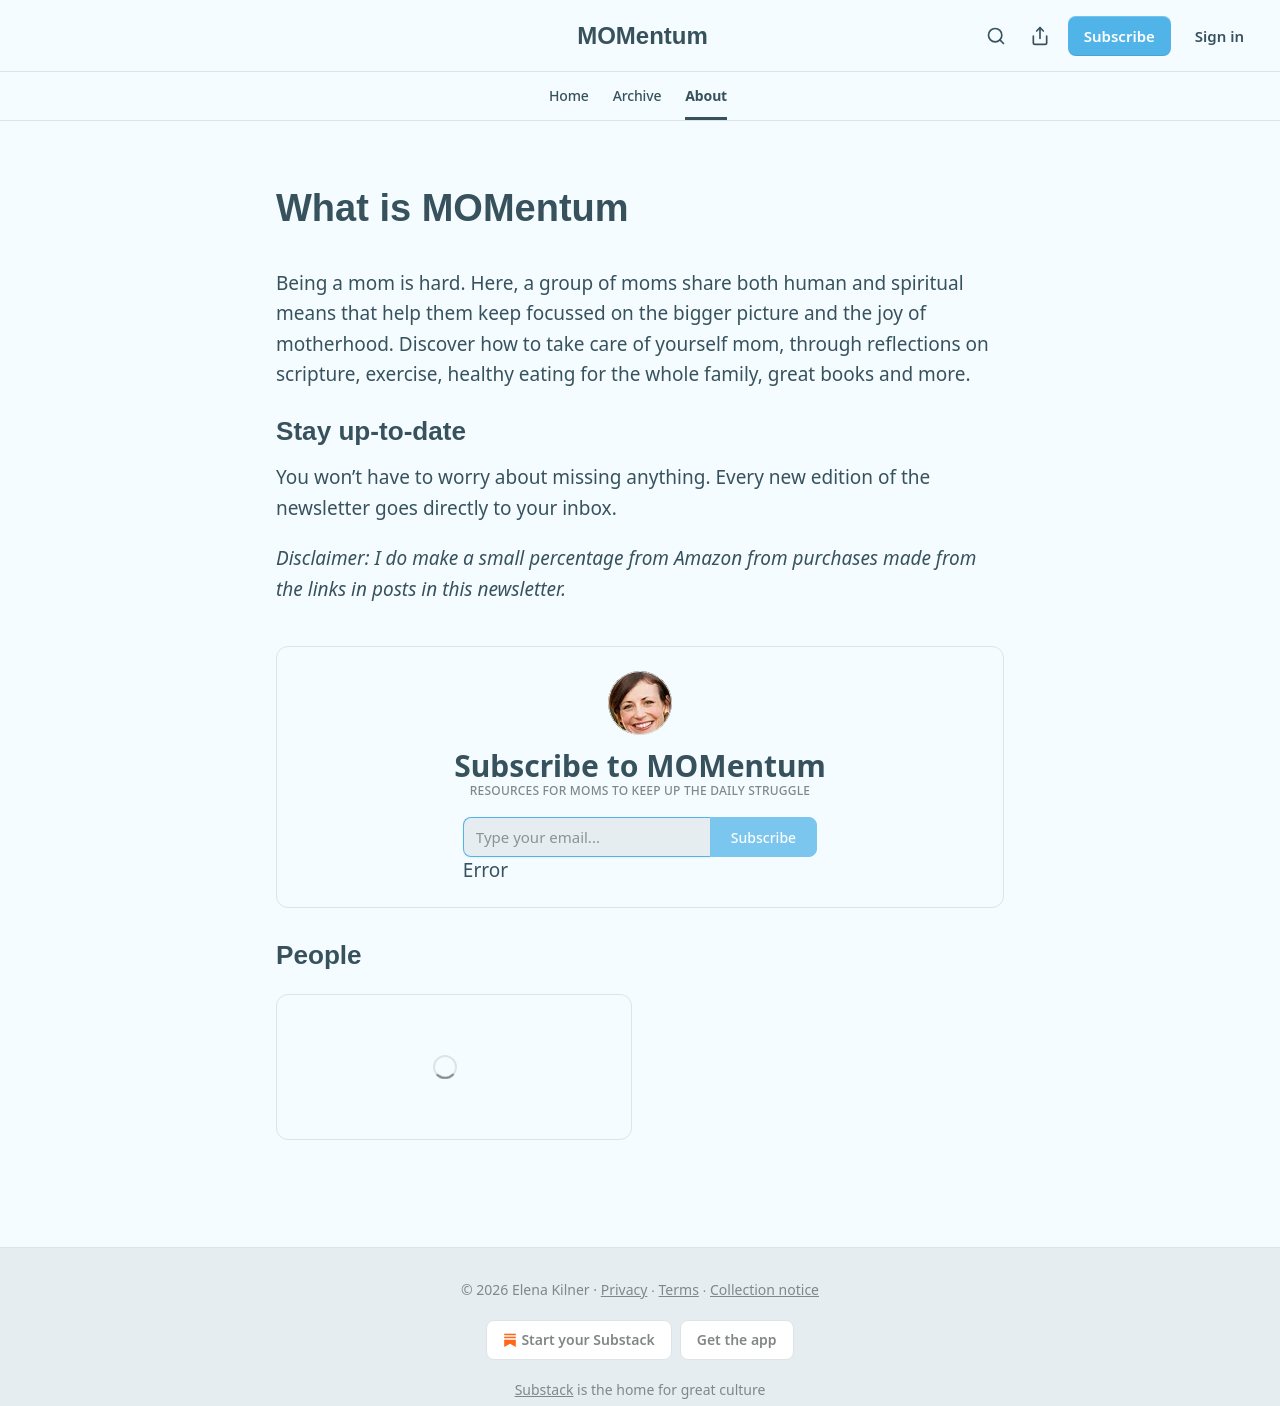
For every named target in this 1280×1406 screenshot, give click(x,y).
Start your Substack (576, 1340)
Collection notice (764, 1289)
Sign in (1219, 36)
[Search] (996, 36)
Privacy (624, 1289)
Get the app (737, 1339)
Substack (544, 1389)
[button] (569, 96)
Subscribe (1119, 36)
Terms (679, 1289)
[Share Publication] (1040, 36)
